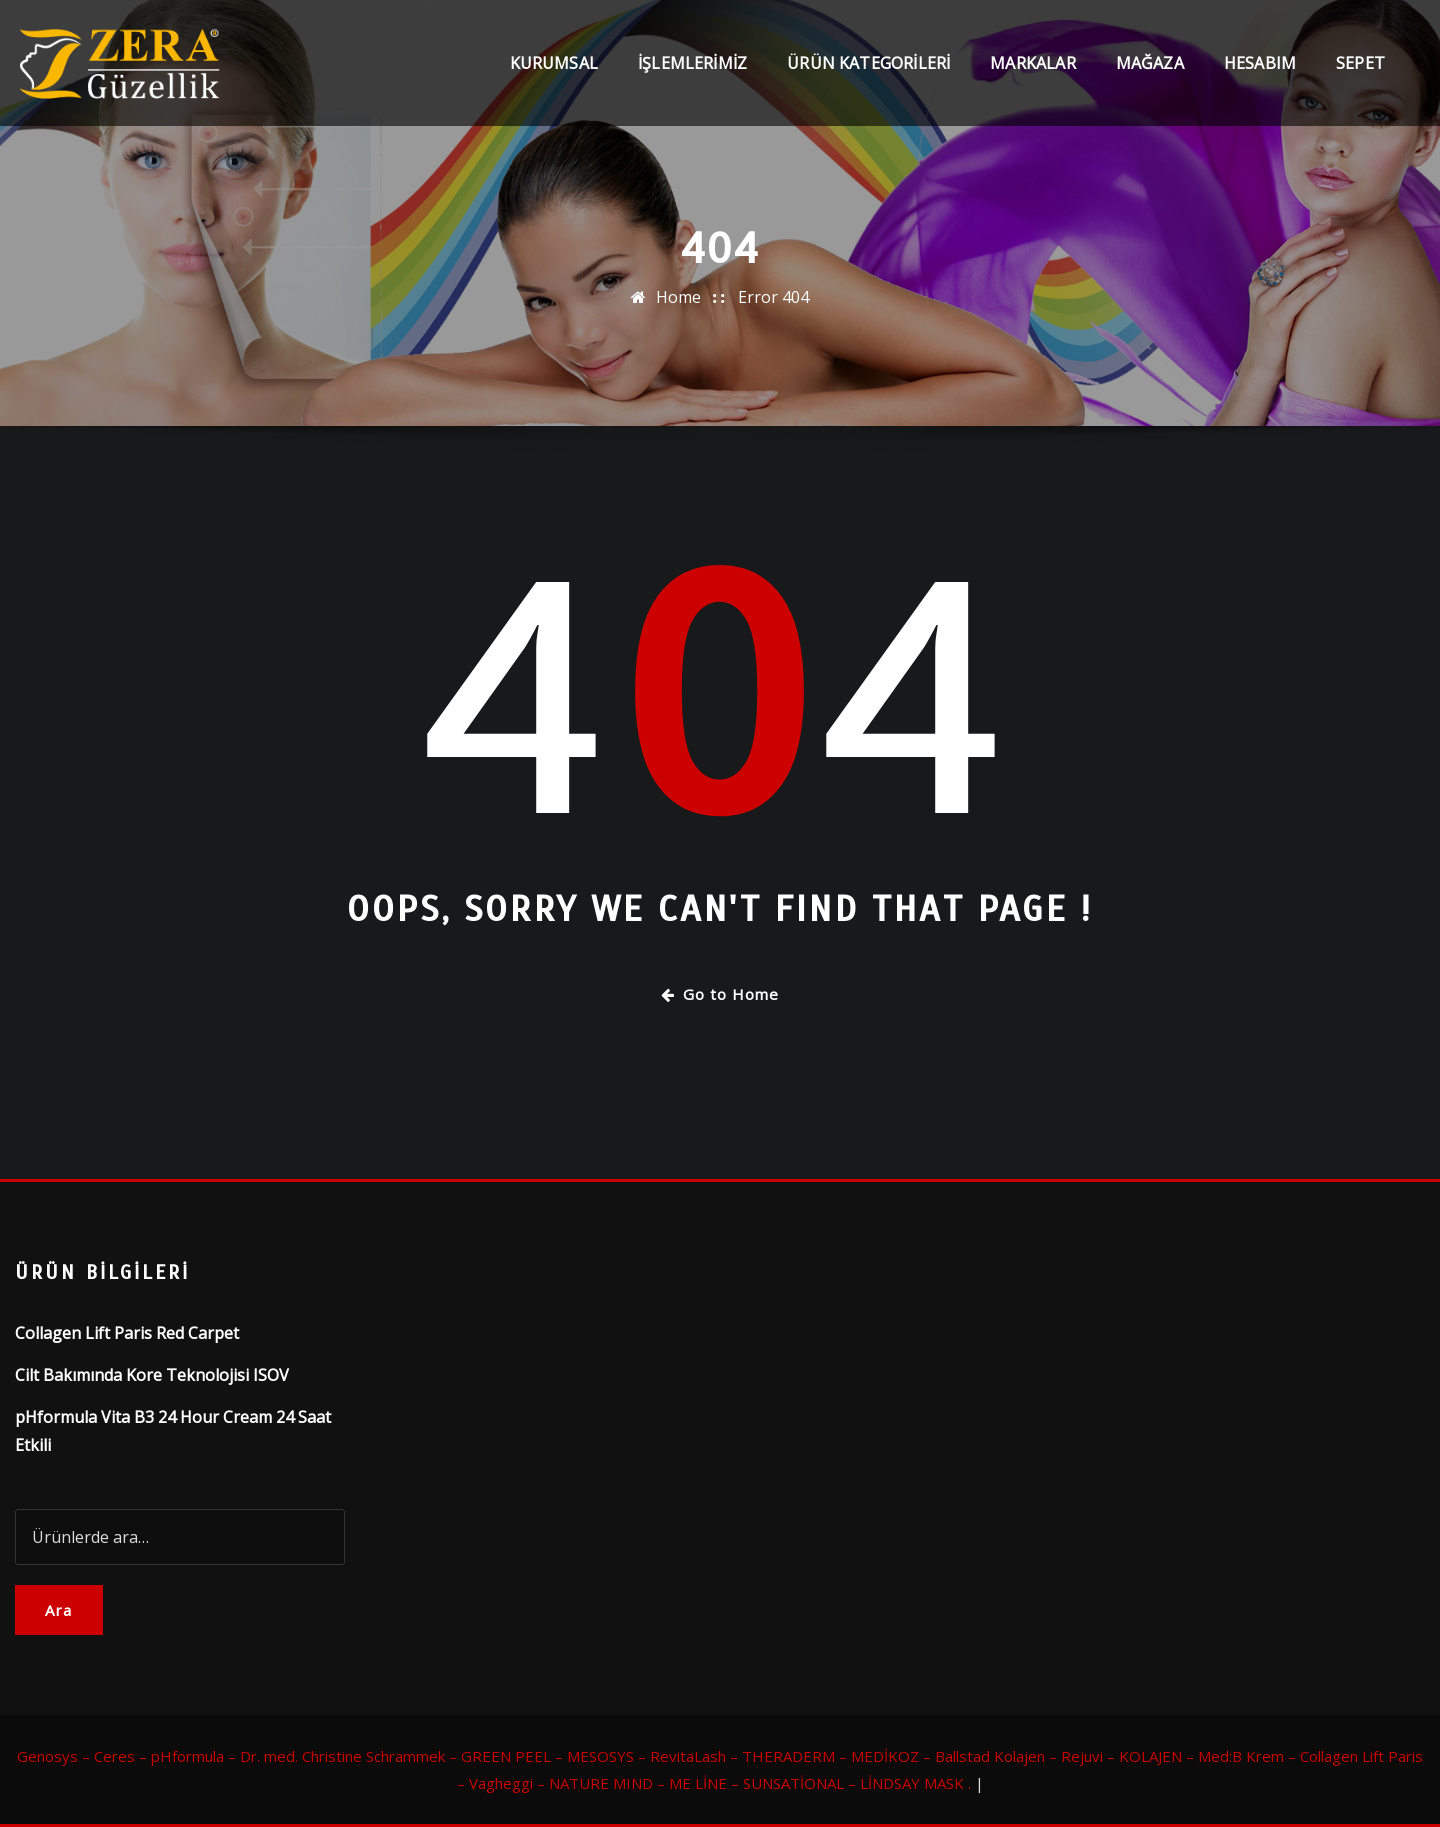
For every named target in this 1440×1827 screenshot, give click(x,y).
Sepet (1360, 72)
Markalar (1032, 72)
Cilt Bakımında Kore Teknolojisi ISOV (152, 1375)
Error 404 (773, 297)
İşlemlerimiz (692, 72)
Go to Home (720, 994)
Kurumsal (554, 72)
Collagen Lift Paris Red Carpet (127, 1333)
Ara (59, 1610)
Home (678, 297)
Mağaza (1150, 72)
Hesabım (1260, 72)
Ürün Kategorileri (868, 72)
